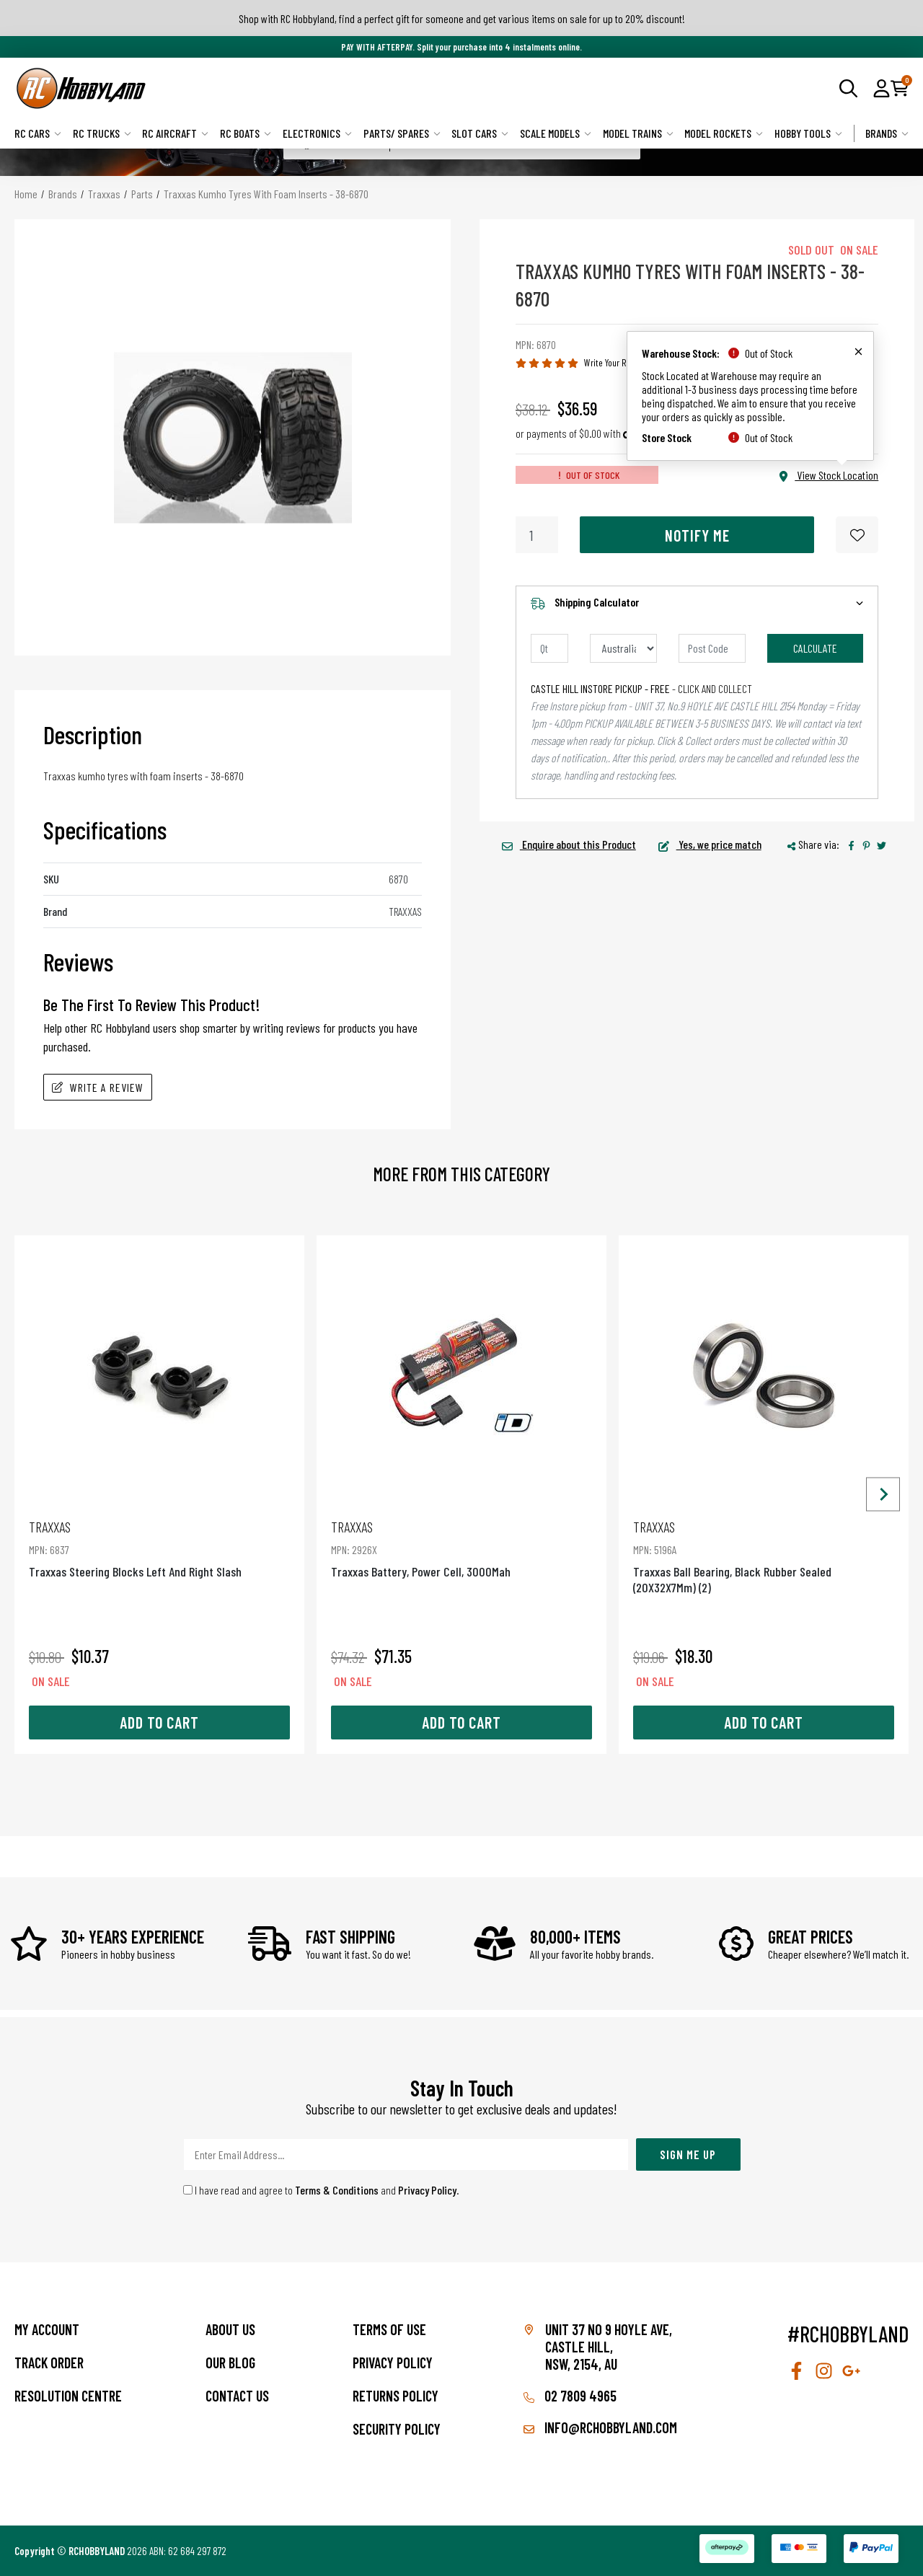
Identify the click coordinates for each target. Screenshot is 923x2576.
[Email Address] (406, 2154)
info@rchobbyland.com (600, 2427)
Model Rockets (723, 133)
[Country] (623, 648)
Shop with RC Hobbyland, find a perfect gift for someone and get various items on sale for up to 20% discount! (462, 18)
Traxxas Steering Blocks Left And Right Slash (159, 1548)
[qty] (549, 648)
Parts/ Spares (402, 133)
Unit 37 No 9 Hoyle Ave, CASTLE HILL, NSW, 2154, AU (608, 2347)
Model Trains (638, 133)
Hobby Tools (808, 133)
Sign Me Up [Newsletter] (688, 2154)
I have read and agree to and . (321, 2190)
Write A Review (97, 1087)
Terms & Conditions (337, 2190)
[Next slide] (883, 1495)
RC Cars (37, 133)
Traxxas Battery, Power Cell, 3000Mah (461, 1548)
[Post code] (712, 648)
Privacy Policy (427, 2190)
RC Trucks (102, 133)
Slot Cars (479, 133)
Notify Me (697, 535)
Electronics (317, 133)
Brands (887, 133)
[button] (882, 88)
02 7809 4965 (570, 2395)
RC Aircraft (175, 133)
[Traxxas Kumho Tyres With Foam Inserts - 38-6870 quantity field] (537, 534)
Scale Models (555, 133)
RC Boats (245, 133)
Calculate (815, 648)
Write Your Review (615, 362)
